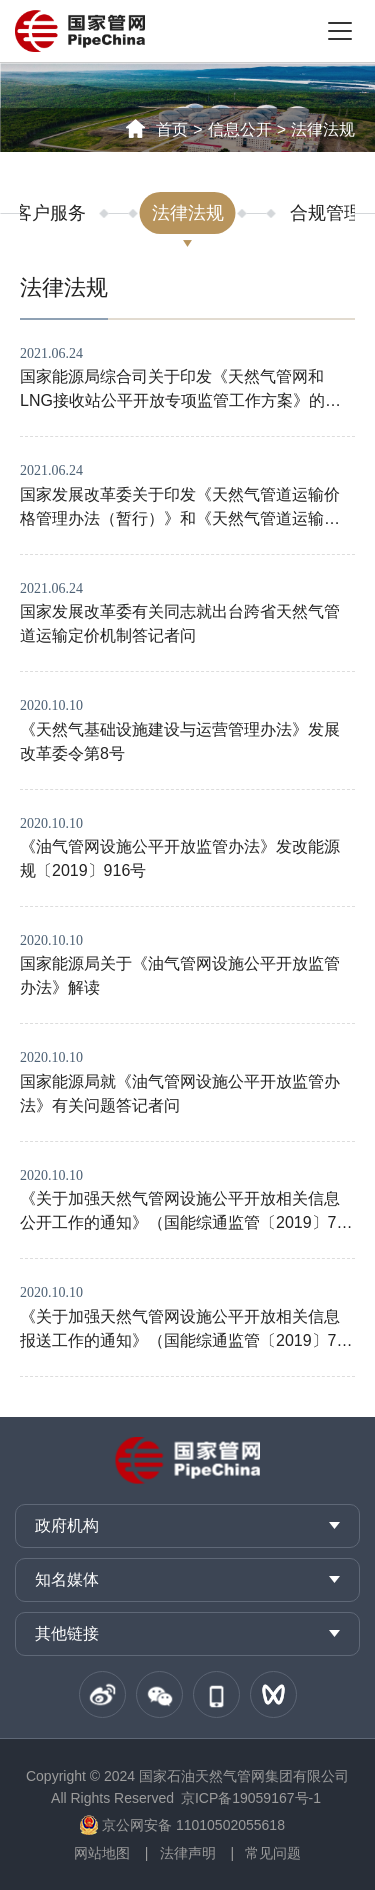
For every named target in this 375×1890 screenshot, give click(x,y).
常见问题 (273, 1853)
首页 (172, 129)
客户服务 (50, 213)
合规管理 (326, 213)
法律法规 (323, 129)
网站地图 (102, 1853)
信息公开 (240, 129)
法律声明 (188, 1853)
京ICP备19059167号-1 (251, 1798)
